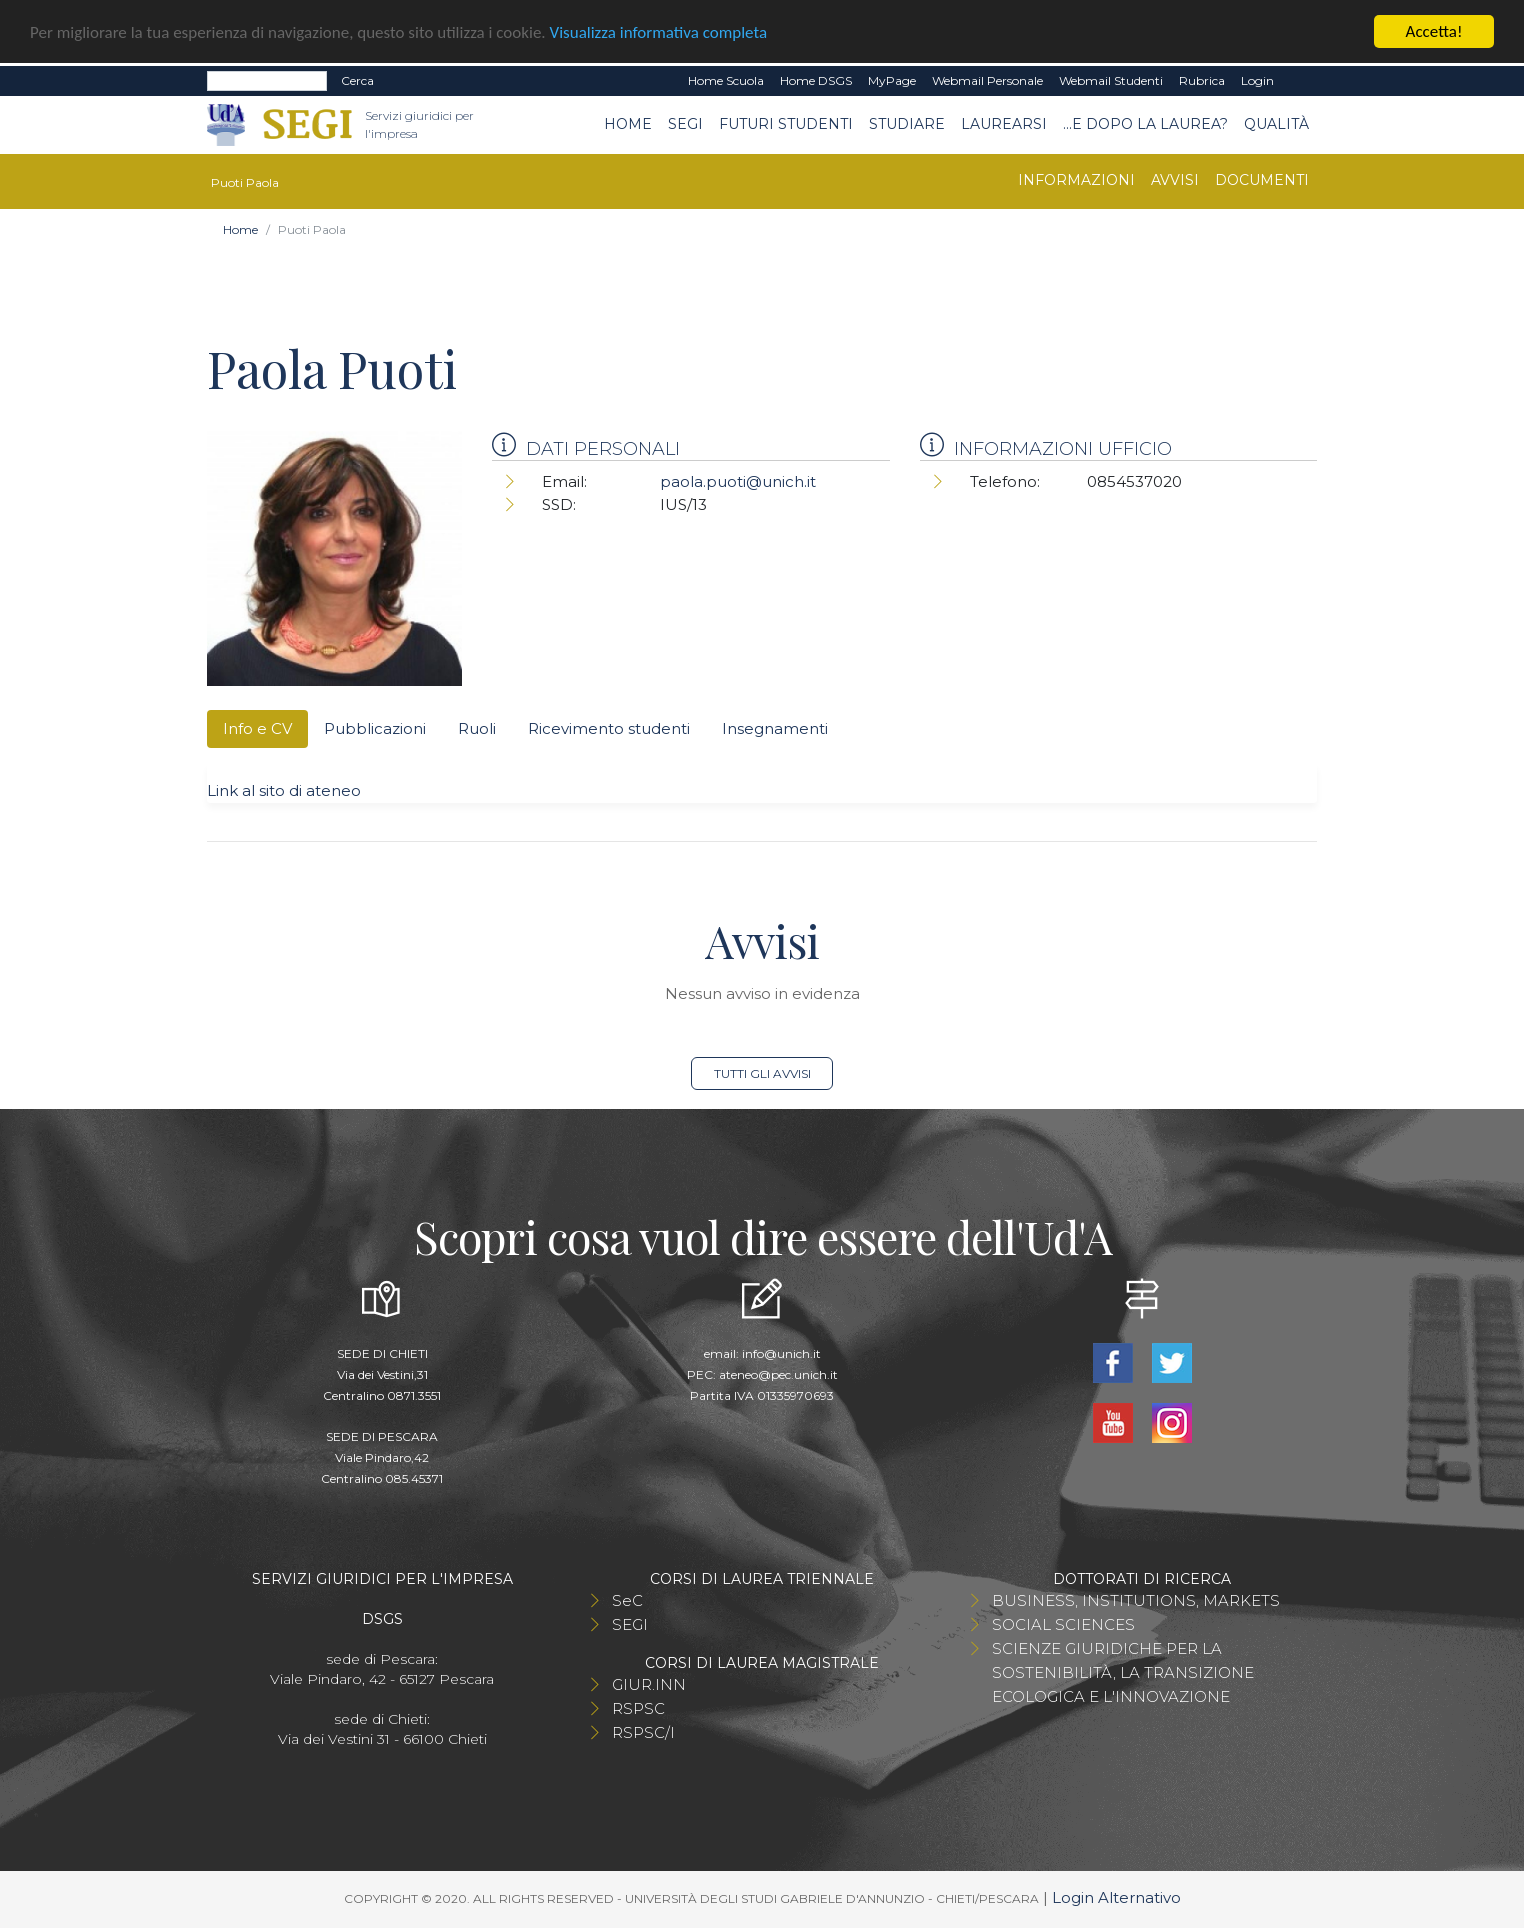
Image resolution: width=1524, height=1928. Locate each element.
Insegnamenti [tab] (775, 728)
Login (1257, 80)
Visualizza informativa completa (659, 32)
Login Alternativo (1116, 1897)
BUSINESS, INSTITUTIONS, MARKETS (1136, 1600)
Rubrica (1202, 80)
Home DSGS (816, 80)
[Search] (267, 81)
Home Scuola (726, 80)
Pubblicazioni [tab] (375, 728)
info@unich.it (781, 1353)
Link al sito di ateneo (284, 790)
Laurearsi (1004, 124)
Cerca (357, 80)
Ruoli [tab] (477, 728)
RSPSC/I (643, 1732)
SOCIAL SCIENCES (1063, 1624)
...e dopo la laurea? (1145, 124)
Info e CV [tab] (257, 728)
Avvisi (1175, 180)
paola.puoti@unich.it (738, 481)
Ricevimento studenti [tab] (609, 728)
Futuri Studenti (786, 124)
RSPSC (638, 1708)
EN (1299, 81)
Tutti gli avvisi (762, 1073)
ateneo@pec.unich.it (778, 1374)
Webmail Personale (987, 80)
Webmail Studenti (1111, 80)
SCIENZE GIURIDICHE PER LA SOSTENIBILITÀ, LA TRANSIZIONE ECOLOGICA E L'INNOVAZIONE (1123, 1672)
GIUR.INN (649, 1684)
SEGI (685, 124)
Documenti (1262, 180)
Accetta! (1434, 31)
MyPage (892, 80)
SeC (627, 1600)
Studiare (907, 124)
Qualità (1276, 124)
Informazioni (1076, 180)
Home (628, 124)
